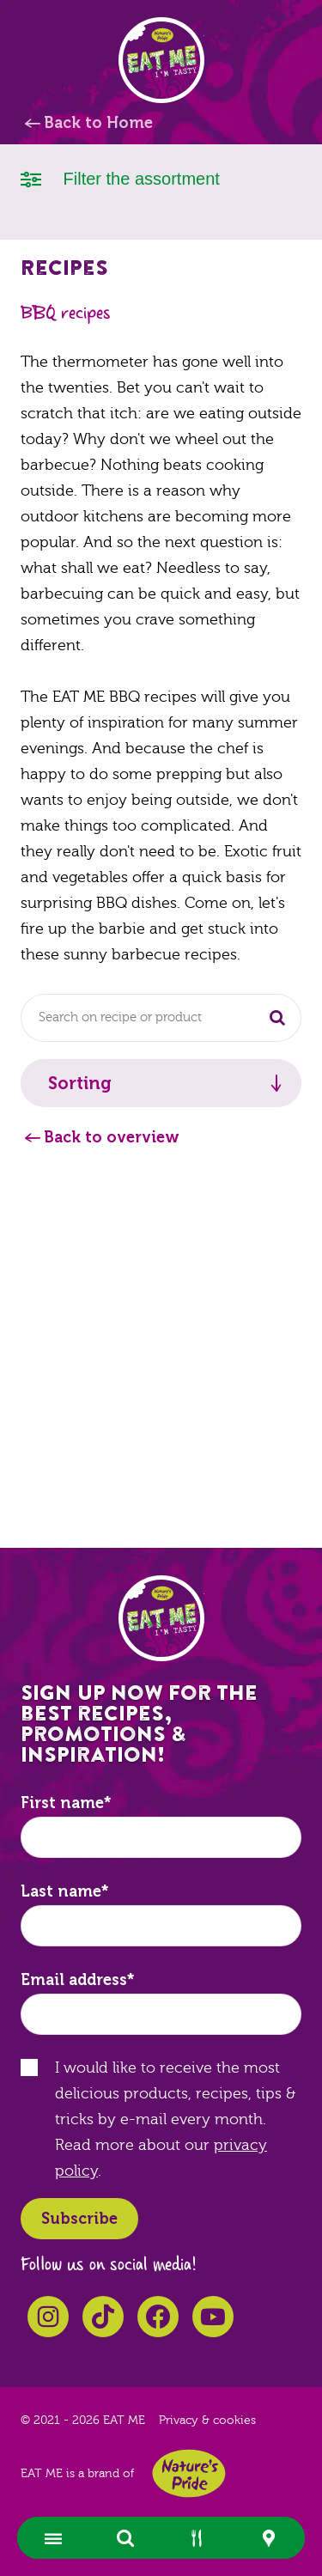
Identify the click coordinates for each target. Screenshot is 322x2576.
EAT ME (161, 60)
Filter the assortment (120, 177)
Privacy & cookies (207, 2420)
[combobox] (161, 1018)
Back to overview (111, 1137)
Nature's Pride (189, 2473)
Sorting (80, 1083)
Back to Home (98, 122)
